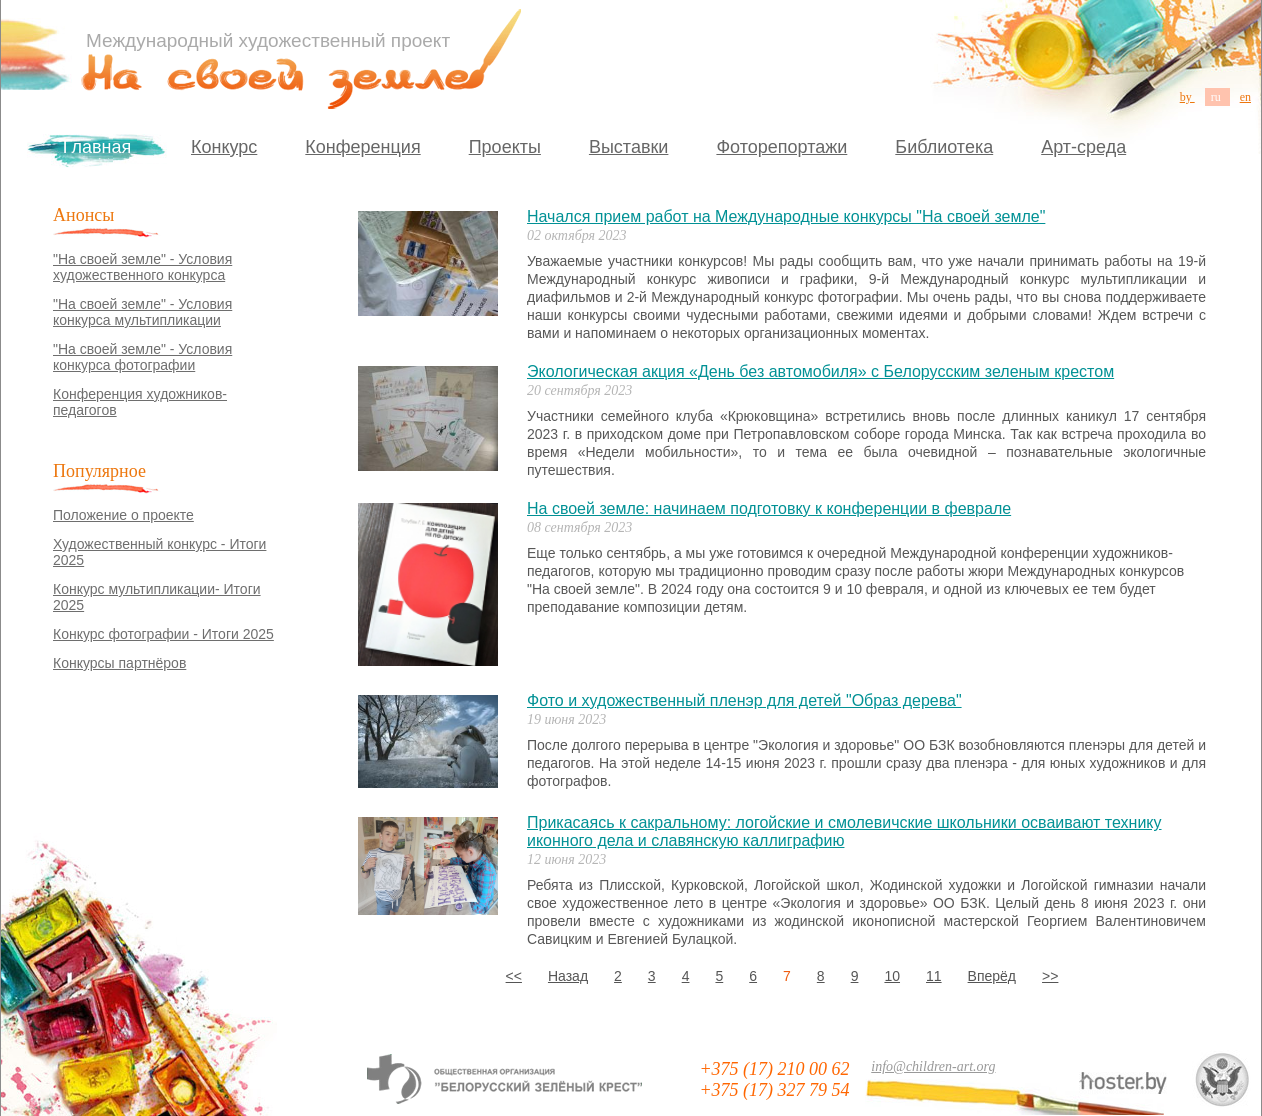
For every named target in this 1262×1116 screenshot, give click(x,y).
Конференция (362, 147)
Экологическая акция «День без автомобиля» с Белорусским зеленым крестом (820, 371)
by (1187, 97)
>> (1050, 976)
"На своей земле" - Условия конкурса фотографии (142, 357)
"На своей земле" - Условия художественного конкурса (142, 267)
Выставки (629, 147)
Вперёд (992, 976)
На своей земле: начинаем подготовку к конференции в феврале (769, 508)
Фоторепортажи (781, 147)
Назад (568, 976)
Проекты (505, 147)
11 (934, 976)
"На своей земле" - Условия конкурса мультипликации (142, 312)
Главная (97, 147)
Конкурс (224, 147)
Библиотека (944, 147)
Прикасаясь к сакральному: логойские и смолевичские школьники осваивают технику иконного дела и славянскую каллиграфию (844, 831)
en (1245, 97)
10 (892, 976)
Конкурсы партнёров (119, 663)
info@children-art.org (933, 1066)
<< (514, 976)
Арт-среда (1083, 147)
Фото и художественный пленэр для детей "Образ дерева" (744, 700)
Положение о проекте (123, 515)
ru (1217, 97)
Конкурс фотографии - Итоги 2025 (163, 634)
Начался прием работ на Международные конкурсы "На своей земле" (786, 216)
